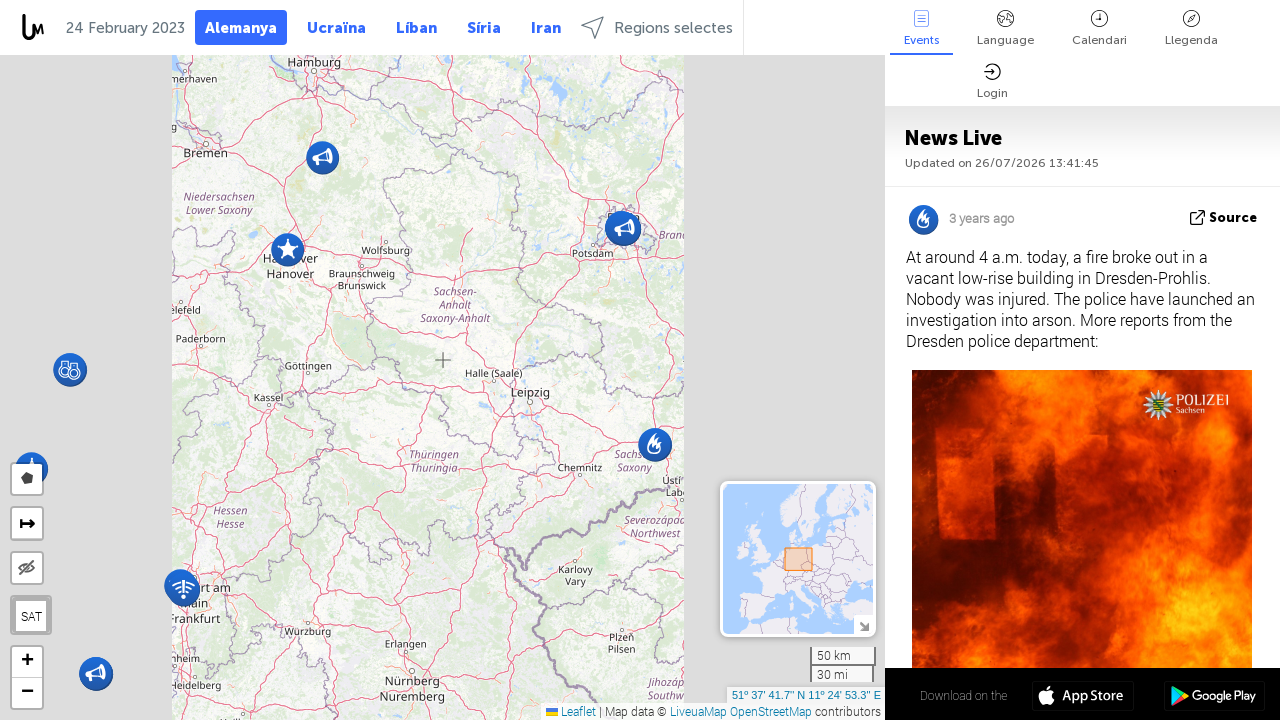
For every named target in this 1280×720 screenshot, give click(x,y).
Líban (416, 28)
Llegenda (1191, 28)
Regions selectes (657, 27)
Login (992, 81)
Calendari (1099, 28)
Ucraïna (336, 28)
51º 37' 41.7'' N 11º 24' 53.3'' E (806, 695)
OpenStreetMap (771, 711)
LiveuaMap (698, 711)
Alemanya (241, 28)
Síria (484, 28)
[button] (69, 369)
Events (921, 28)
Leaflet (571, 711)
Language (1005, 28)
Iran (546, 28)
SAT (31, 616)
